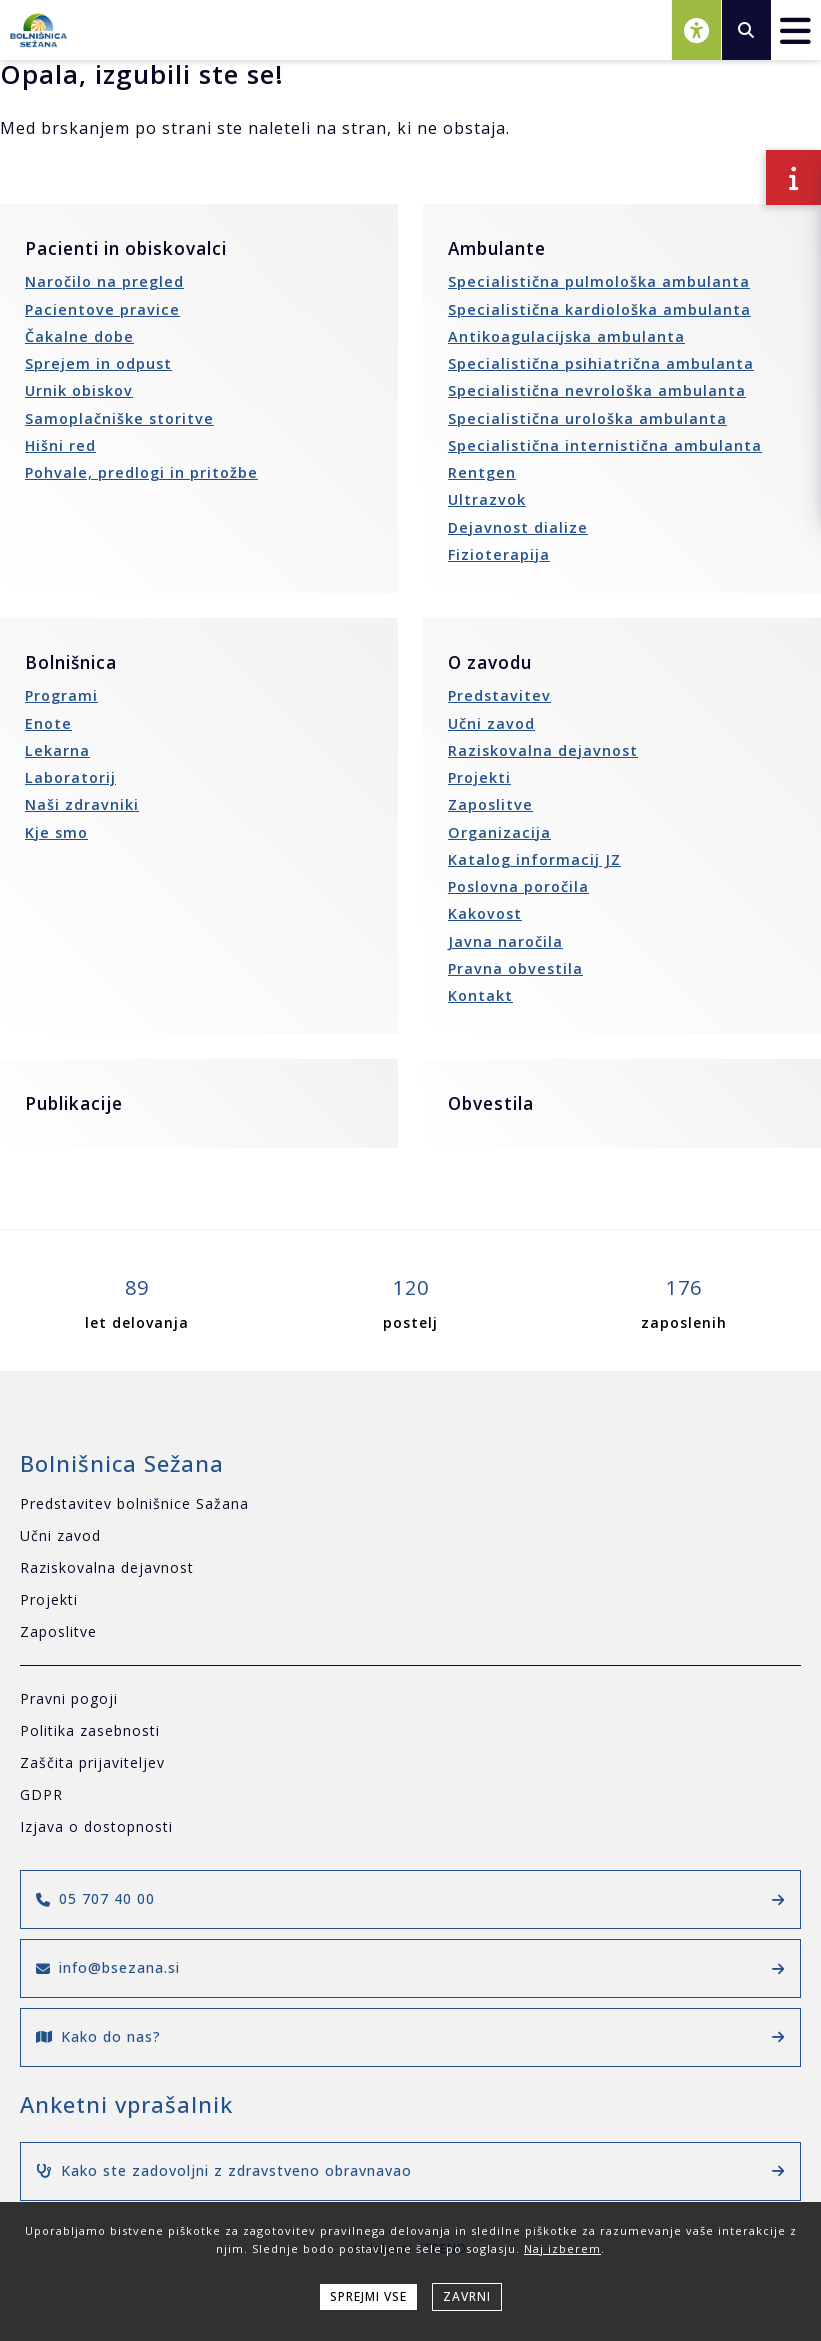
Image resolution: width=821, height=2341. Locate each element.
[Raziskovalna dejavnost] (410, 1568)
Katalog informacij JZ (534, 859)
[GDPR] (410, 1795)
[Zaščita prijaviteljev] (410, 1763)
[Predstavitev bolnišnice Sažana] (410, 1504)
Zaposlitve (490, 804)
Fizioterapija (499, 554)
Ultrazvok (487, 499)
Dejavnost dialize (518, 527)
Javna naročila (505, 941)
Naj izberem (562, 2248)
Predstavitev (499, 695)
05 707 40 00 (410, 1898)
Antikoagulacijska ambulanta (566, 336)
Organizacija (499, 832)
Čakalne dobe (79, 336)
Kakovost (485, 913)
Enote (48, 723)
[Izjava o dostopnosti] (410, 1827)
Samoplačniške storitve (119, 418)
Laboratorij (70, 777)
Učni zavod (491, 723)
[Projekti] (410, 1600)
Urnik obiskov (79, 390)
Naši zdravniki (82, 804)
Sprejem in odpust (98, 363)
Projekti (479, 777)
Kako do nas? (410, 2036)
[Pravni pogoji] (410, 1699)
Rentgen (482, 472)
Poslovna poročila (518, 886)
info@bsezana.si (410, 1967)
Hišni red (60, 445)
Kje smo (56, 832)
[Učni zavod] (410, 1536)
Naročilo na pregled (104, 281)
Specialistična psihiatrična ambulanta (601, 363)
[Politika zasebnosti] (410, 1731)
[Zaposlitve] (410, 1632)
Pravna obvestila (515, 968)
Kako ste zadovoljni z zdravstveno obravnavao (410, 2170)
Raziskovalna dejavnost (543, 750)
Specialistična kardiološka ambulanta (599, 309)
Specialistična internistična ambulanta (605, 445)
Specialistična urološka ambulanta (587, 418)
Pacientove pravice (102, 309)
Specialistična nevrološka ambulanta (597, 390)
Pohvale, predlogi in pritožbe (141, 472)
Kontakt (480, 995)
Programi (61, 695)
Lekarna (57, 750)
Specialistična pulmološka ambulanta (599, 281)
